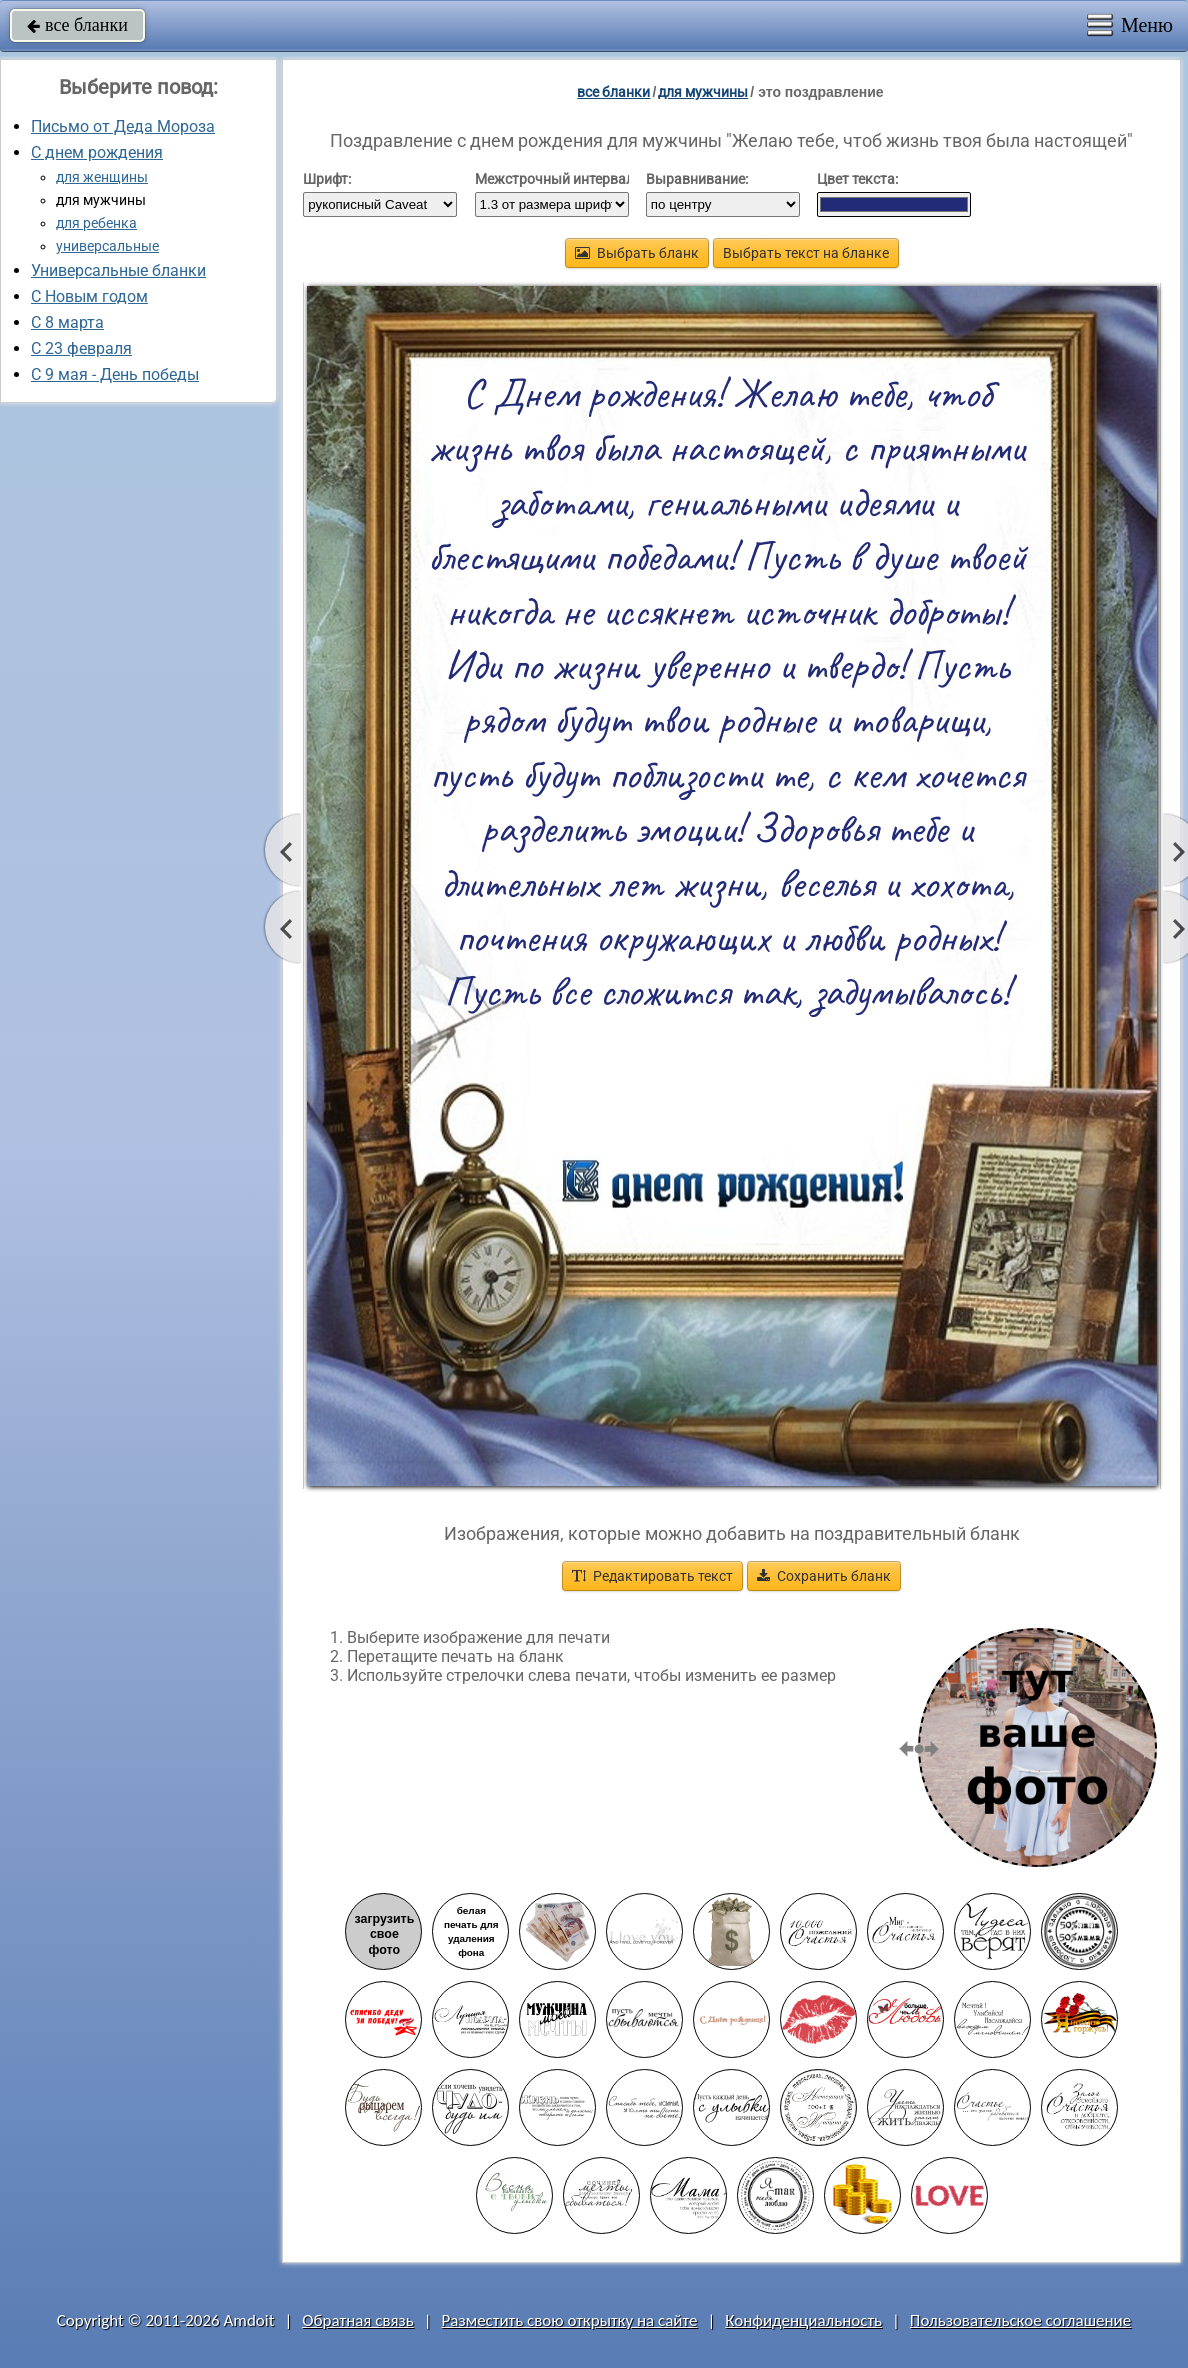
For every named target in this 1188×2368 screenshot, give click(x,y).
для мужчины (703, 92)
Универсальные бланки (118, 270)
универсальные (107, 246)
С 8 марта (67, 322)
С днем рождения (97, 152)
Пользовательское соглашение (1020, 2320)
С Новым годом (89, 296)
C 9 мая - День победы (115, 374)
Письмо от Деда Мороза (123, 126)
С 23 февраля (81, 348)
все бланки (77, 25)
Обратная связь (358, 2320)
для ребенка (96, 223)
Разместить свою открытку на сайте (570, 2320)
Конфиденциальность (803, 2320)
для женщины (102, 177)
